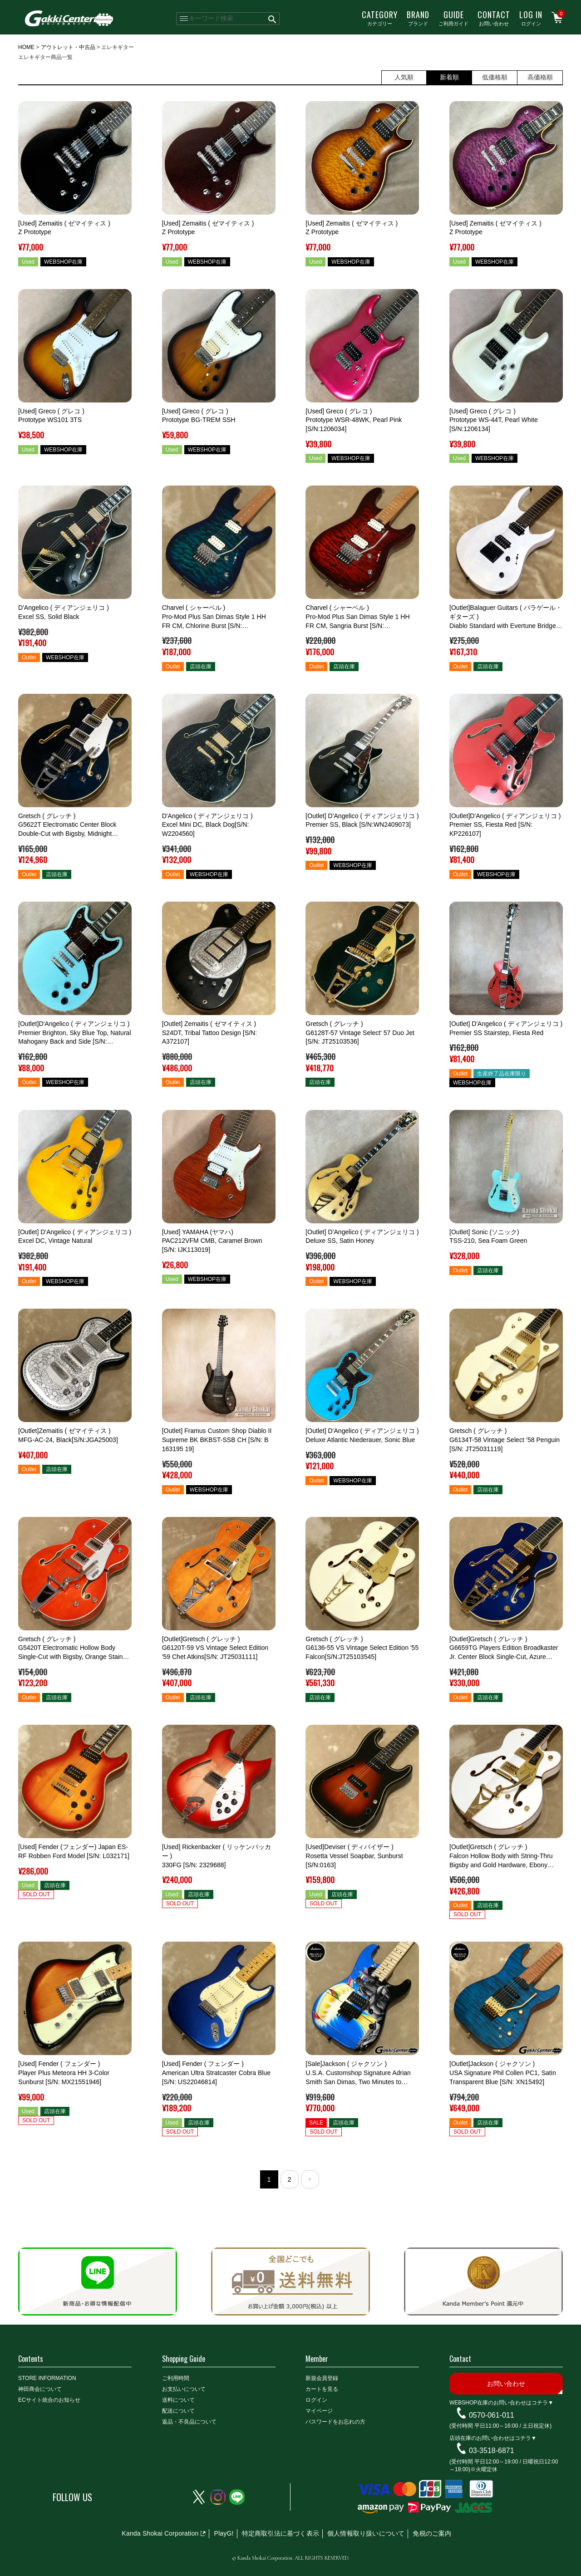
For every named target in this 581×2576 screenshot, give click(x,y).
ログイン (530, 17)
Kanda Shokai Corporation (160, 2533)
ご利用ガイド (453, 17)
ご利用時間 (175, 2378)
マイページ (319, 2411)
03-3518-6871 (491, 2450)
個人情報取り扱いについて (365, 2533)
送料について (178, 2400)
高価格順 (540, 77)
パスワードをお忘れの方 (335, 2422)
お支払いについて (184, 2389)
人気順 (404, 77)
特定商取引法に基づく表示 (280, 2533)
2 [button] (289, 2179)
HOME (26, 47)
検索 (273, 18)
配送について (178, 2411)
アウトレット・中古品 (68, 47)
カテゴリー (380, 17)
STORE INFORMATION (47, 2378)
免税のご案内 (432, 2533)
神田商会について (40, 2389)
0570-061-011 (491, 2415)
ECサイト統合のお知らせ (49, 2400)
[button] (310, 2179)
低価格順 (494, 77)
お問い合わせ (494, 17)
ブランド (418, 17)
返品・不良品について (189, 2422)
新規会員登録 (321, 2378)
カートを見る (321, 2389)
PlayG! (223, 2533)
